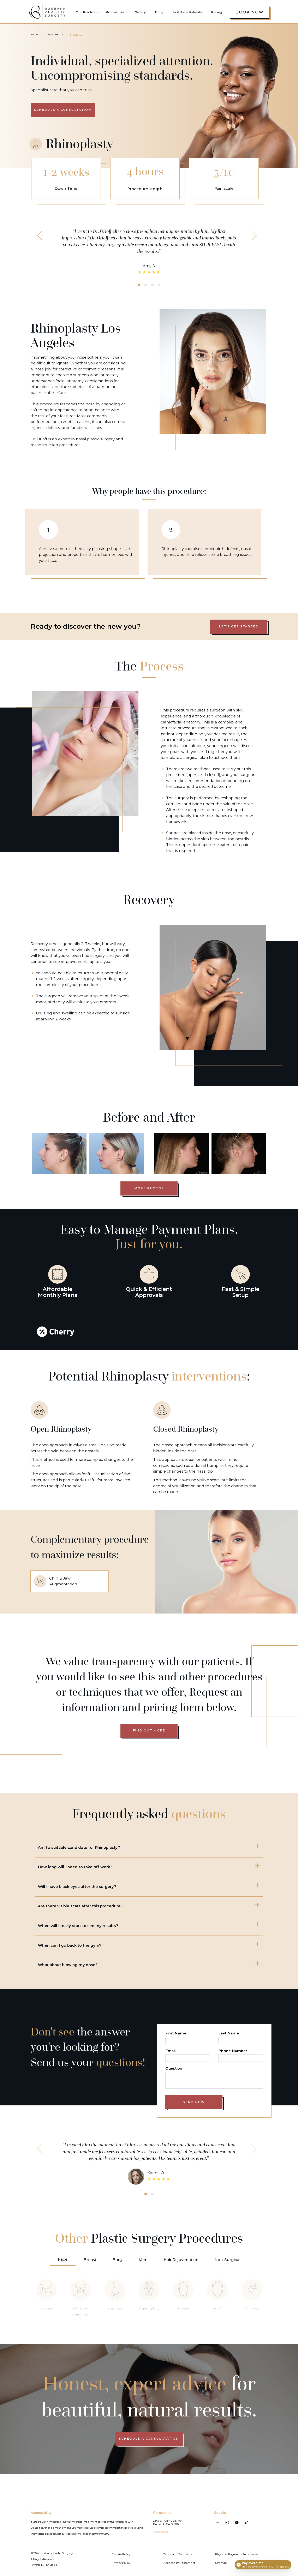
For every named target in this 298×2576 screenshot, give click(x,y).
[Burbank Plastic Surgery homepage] (48, 13)
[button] (115, 12)
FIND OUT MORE (149, 1732)
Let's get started (237, 627)
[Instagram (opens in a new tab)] (224, 2521)
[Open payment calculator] (262, 2564)
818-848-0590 (162, 2531)
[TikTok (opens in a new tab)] (240, 2521)
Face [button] (62, 2260)
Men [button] (143, 2260)
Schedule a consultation (72, 111)
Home (35, 36)
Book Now (250, 12)
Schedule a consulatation (149, 2440)
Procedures (55, 36)
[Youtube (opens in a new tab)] (232, 2521)
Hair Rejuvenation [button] (181, 2260)
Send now (194, 2103)
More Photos (149, 1189)
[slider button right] (254, 237)
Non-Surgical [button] (227, 2260)
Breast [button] (90, 2260)
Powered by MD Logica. (47, 2565)
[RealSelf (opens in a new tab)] (216, 2521)
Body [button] (118, 2260)
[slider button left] (44, 237)
